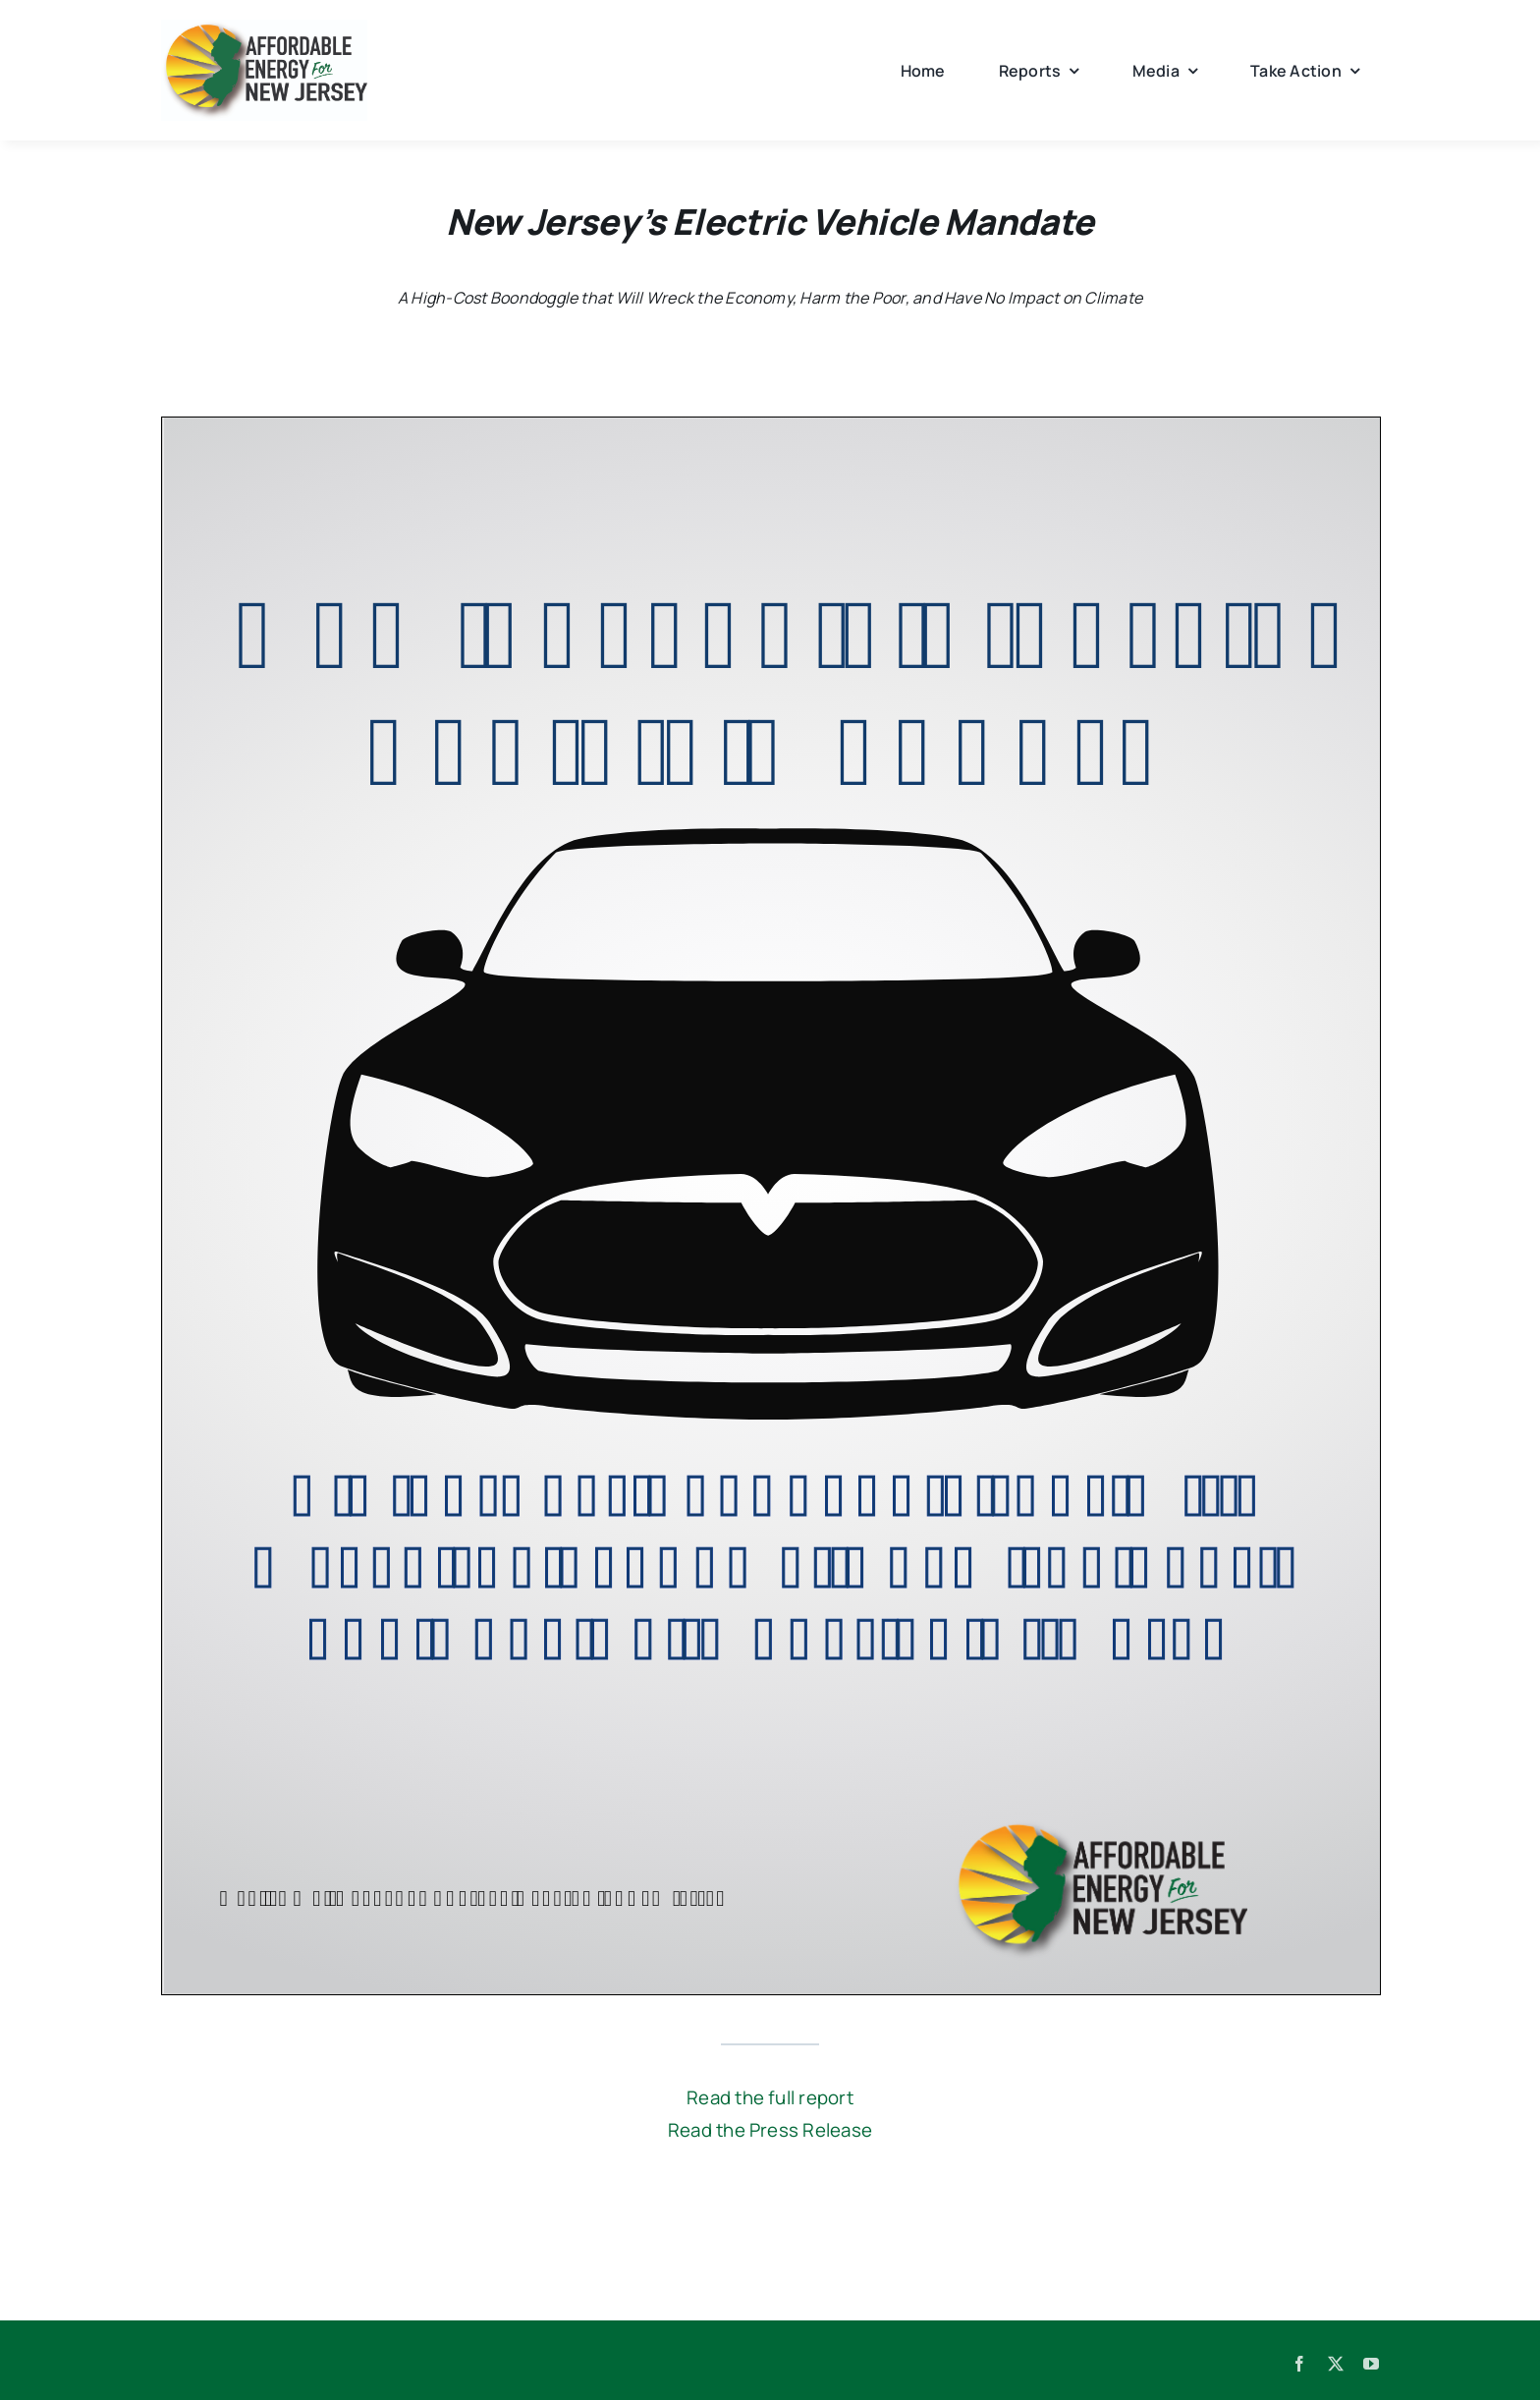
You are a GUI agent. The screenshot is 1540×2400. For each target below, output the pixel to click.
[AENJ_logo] (264, 27)
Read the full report (770, 2097)
